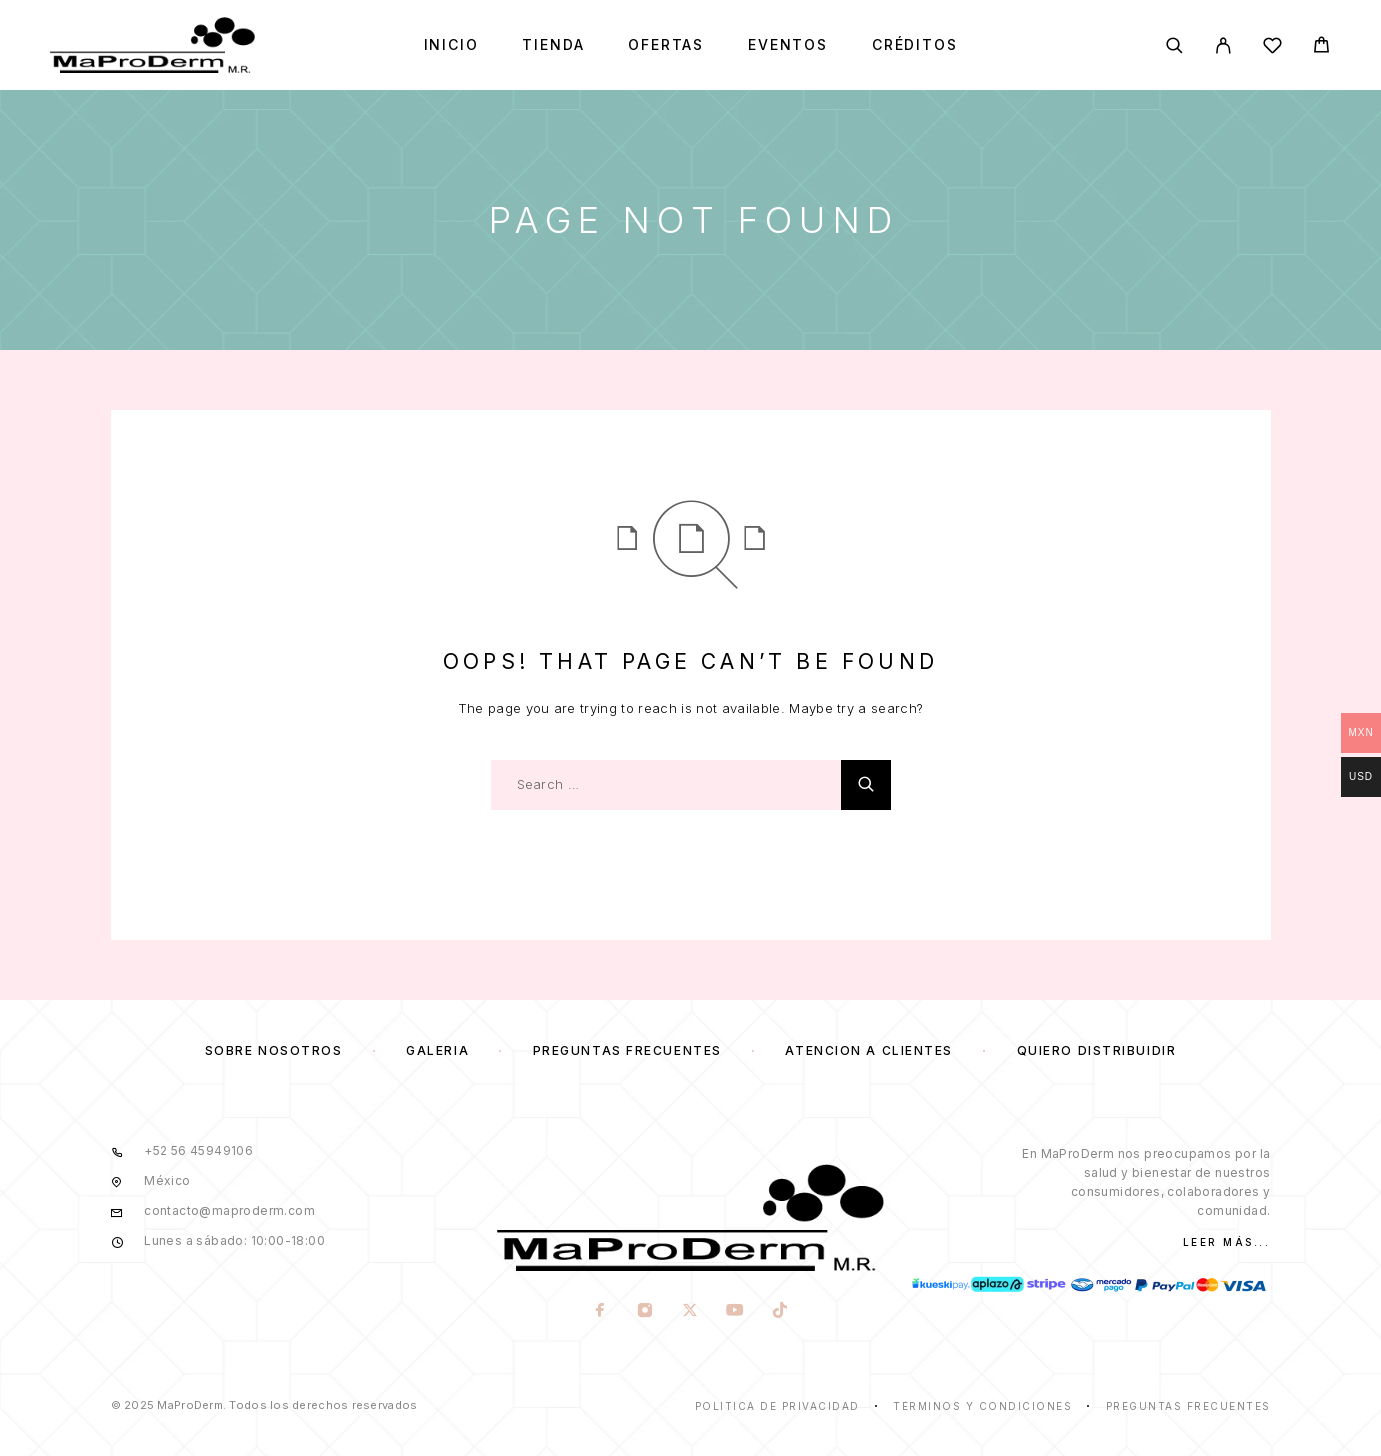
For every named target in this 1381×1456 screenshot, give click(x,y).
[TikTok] (780, 1312)
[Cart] (1321, 47)
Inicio (451, 45)
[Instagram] (645, 1312)
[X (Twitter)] (690, 1312)
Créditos (915, 45)
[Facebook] (600, 1312)
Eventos (788, 45)
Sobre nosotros (274, 1050)
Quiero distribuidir (1097, 1050)
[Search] (1174, 45)
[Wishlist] (1272, 48)
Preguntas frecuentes (627, 1050)
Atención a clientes (869, 1050)
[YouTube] (735, 1312)
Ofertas (666, 45)
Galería (437, 1050)
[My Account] (1223, 45)
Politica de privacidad (777, 1406)
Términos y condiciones (982, 1406)
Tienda (553, 45)
